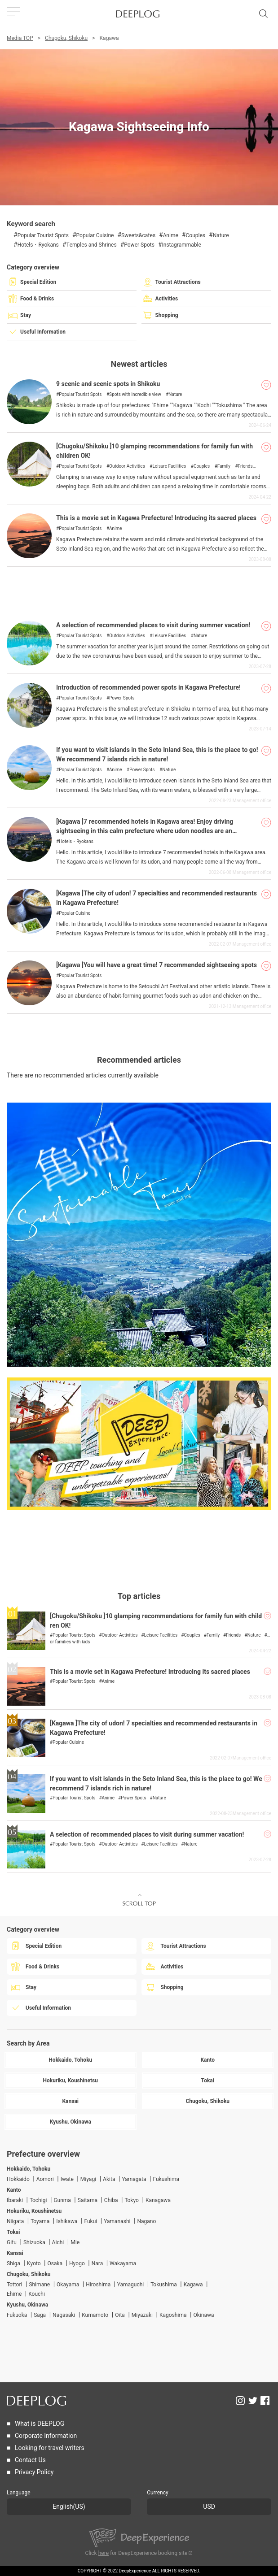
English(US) (69, 2506)
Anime (170, 235)
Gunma (62, 2200)
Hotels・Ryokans (38, 245)
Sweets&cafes (138, 235)
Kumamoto (95, 2315)
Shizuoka (34, 2242)
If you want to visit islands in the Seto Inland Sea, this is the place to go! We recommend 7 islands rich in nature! (157, 754)
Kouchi (36, 2294)
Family (223, 466)
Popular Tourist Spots (43, 235)
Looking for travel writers (49, 2448)
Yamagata (134, 2179)
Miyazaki (142, 2315)
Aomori (45, 2179)
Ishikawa (66, 2221)
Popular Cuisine (95, 235)
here (103, 2553)
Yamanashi (117, 2221)
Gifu (12, 2242)
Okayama (68, 2285)
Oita (120, 2315)
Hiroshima (99, 2285)
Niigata (15, 2221)
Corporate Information (46, 2436)
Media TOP (20, 38)
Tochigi (38, 2200)
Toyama (40, 2221)
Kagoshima (173, 2315)
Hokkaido (18, 2179)
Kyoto (34, 2263)
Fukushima (166, 2179)
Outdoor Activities (127, 466)
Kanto (14, 2190)
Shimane (39, 2285)
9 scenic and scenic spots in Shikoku (108, 384)
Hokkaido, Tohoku (28, 2169)
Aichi (58, 2242)
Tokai (13, 2232)
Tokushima (163, 2285)
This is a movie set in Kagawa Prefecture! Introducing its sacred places (156, 518)
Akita (109, 2179)
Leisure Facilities (169, 466)
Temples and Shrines (91, 245)
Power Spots (139, 245)
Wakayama (123, 2263)
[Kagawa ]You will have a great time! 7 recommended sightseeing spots (156, 965)
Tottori (14, 2285)
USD (209, 2506)
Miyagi (88, 2179)
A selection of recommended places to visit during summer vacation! (153, 625)
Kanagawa (158, 2200)
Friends (245, 466)
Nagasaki (64, 2315)
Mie (75, 2242)
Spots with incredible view (135, 394)
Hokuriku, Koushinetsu (34, 2211)
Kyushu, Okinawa (27, 2305)
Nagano (146, 2221)
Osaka (55, 2263)
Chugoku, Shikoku (66, 38)
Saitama (87, 2200)
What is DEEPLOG (39, 2423)
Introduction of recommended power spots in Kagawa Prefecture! (148, 687)
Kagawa (193, 2285)
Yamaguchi (130, 2285)
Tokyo (131, 2200)
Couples (195, 235)
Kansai (15, 2253)
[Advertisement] (139, 589)
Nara (97, 2263)
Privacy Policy (34, 2472)
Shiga (13, 2263)
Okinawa (203, 2315)
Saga (40, 2315)
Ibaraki (15, 2200)
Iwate (67, 2179)
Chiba (111, 2200)
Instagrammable (181, 245)
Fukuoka (17, 2315)
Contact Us (30, 2460)
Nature (221, 235)
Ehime (14, 2294)
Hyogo (77, 2263)
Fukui (90, 2221)
